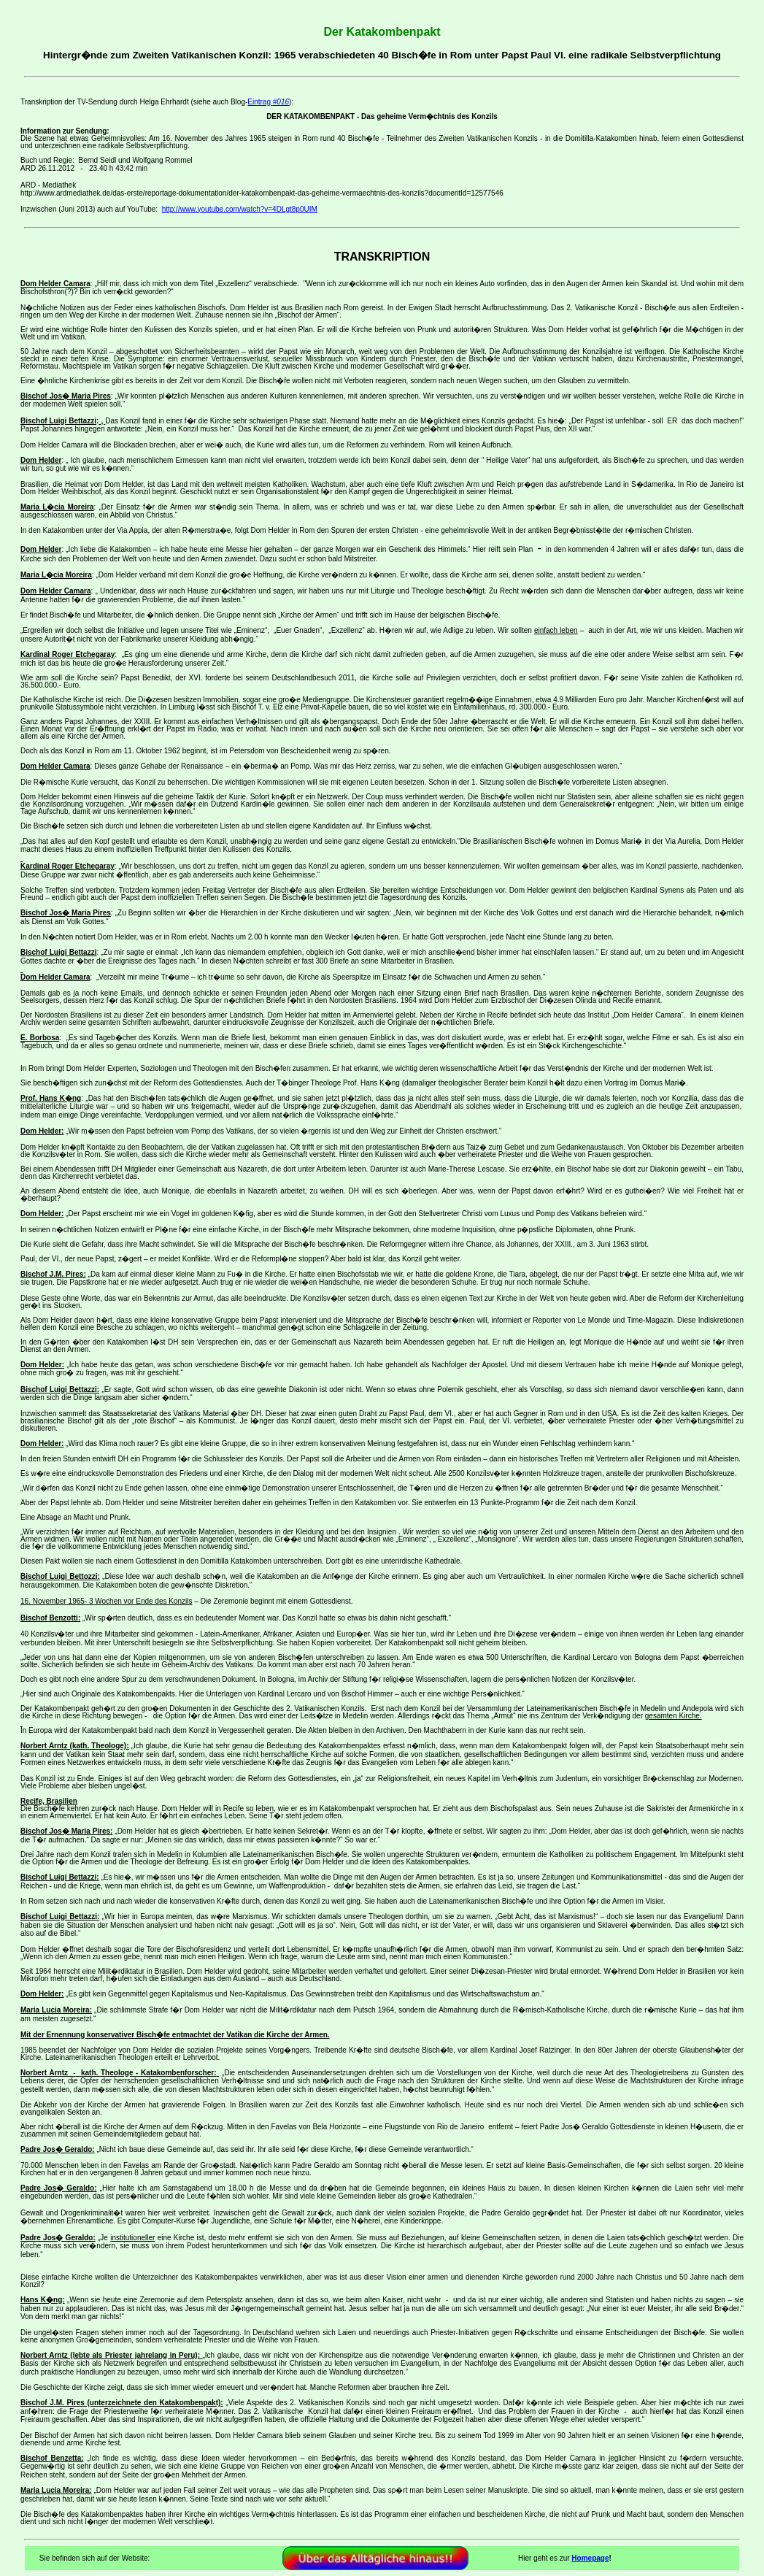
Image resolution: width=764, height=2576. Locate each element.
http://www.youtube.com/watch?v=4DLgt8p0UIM (239, 209)
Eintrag (268, 102)
